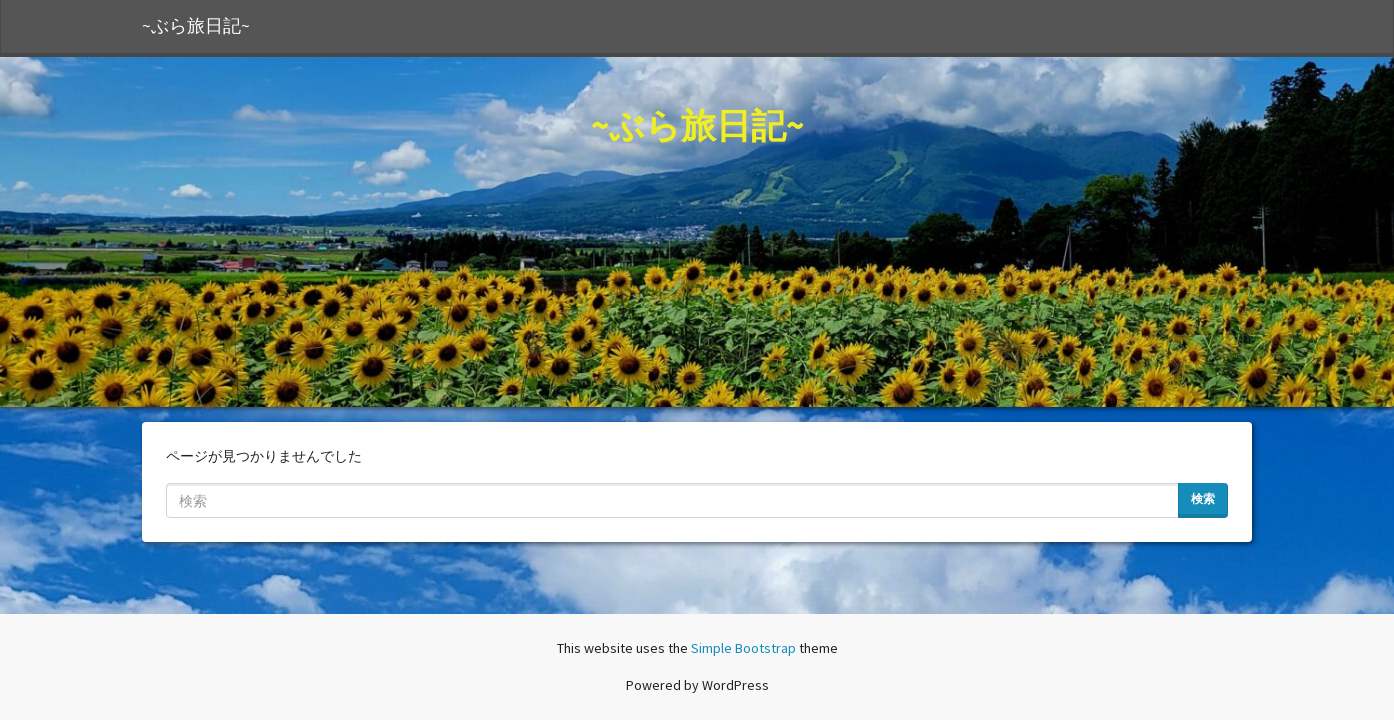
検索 (1203, 498)
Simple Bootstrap (743, 648)
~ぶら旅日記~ (196, 26)
